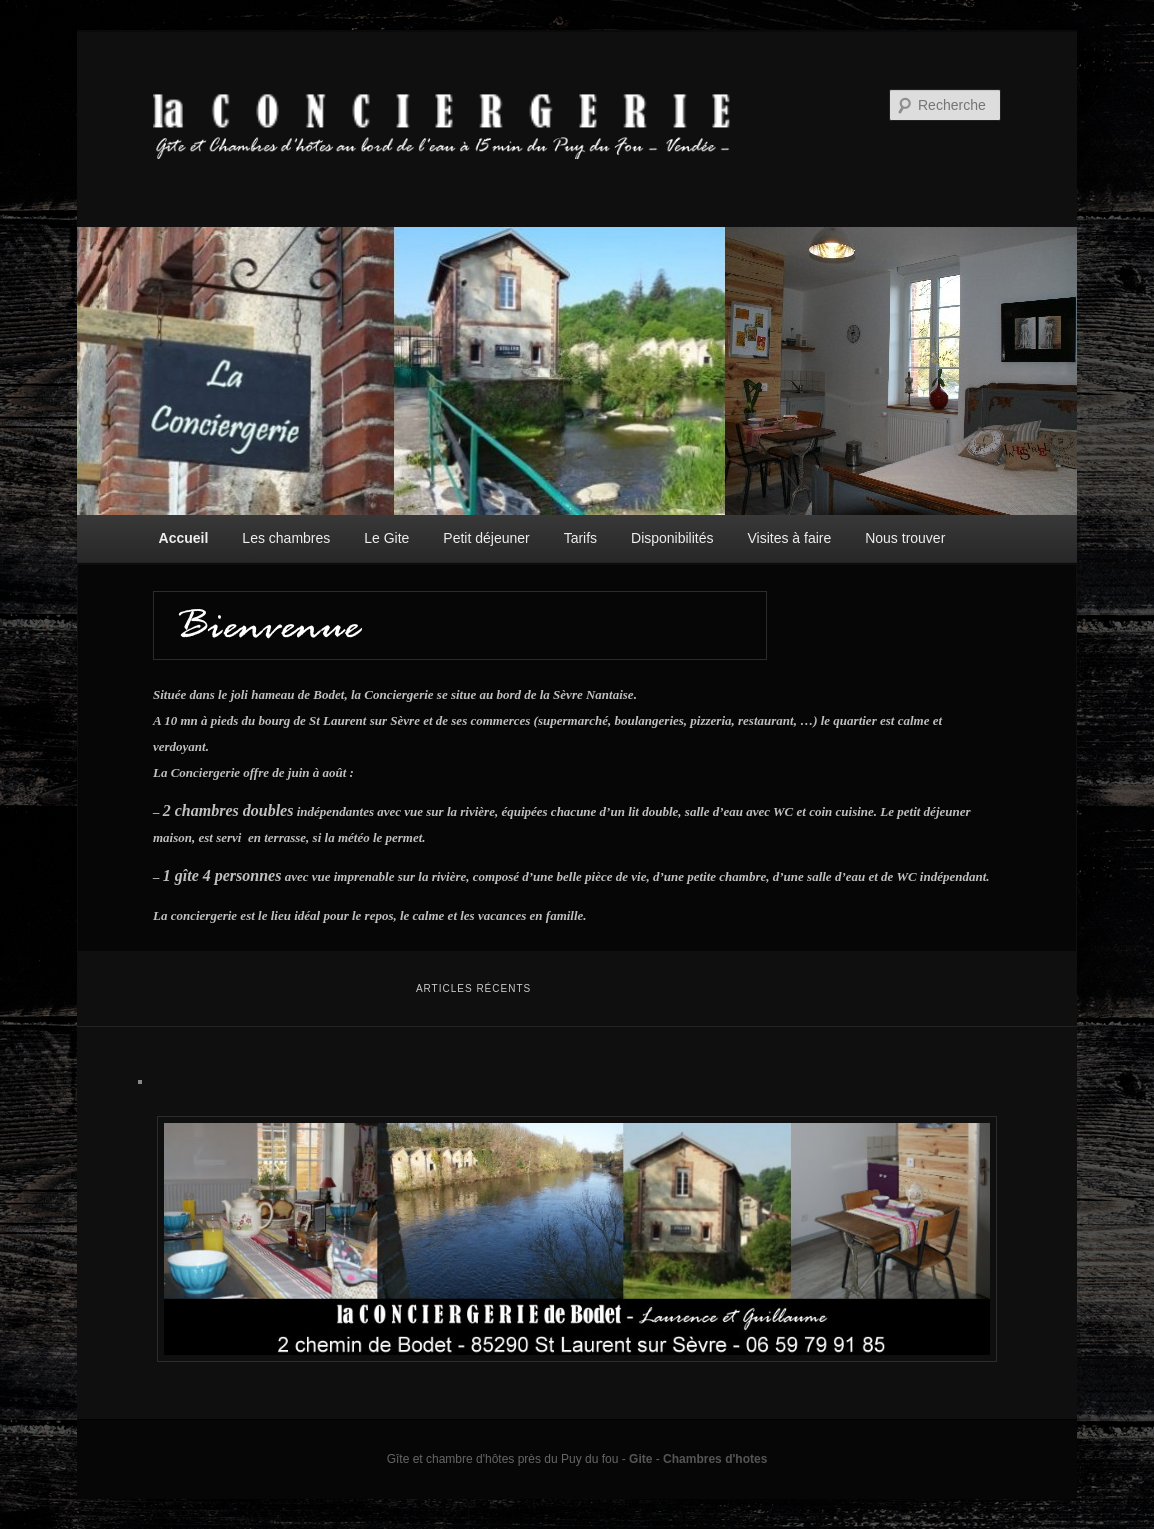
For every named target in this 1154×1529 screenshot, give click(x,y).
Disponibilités (672, 538)
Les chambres (286, 538)
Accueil (184, 538)
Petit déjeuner (486, 538)
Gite (640, 1459)
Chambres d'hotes (715, 1459)
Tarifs (580, 538)
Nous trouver (905, 538)
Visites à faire (789, 538)
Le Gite (386, 538)
